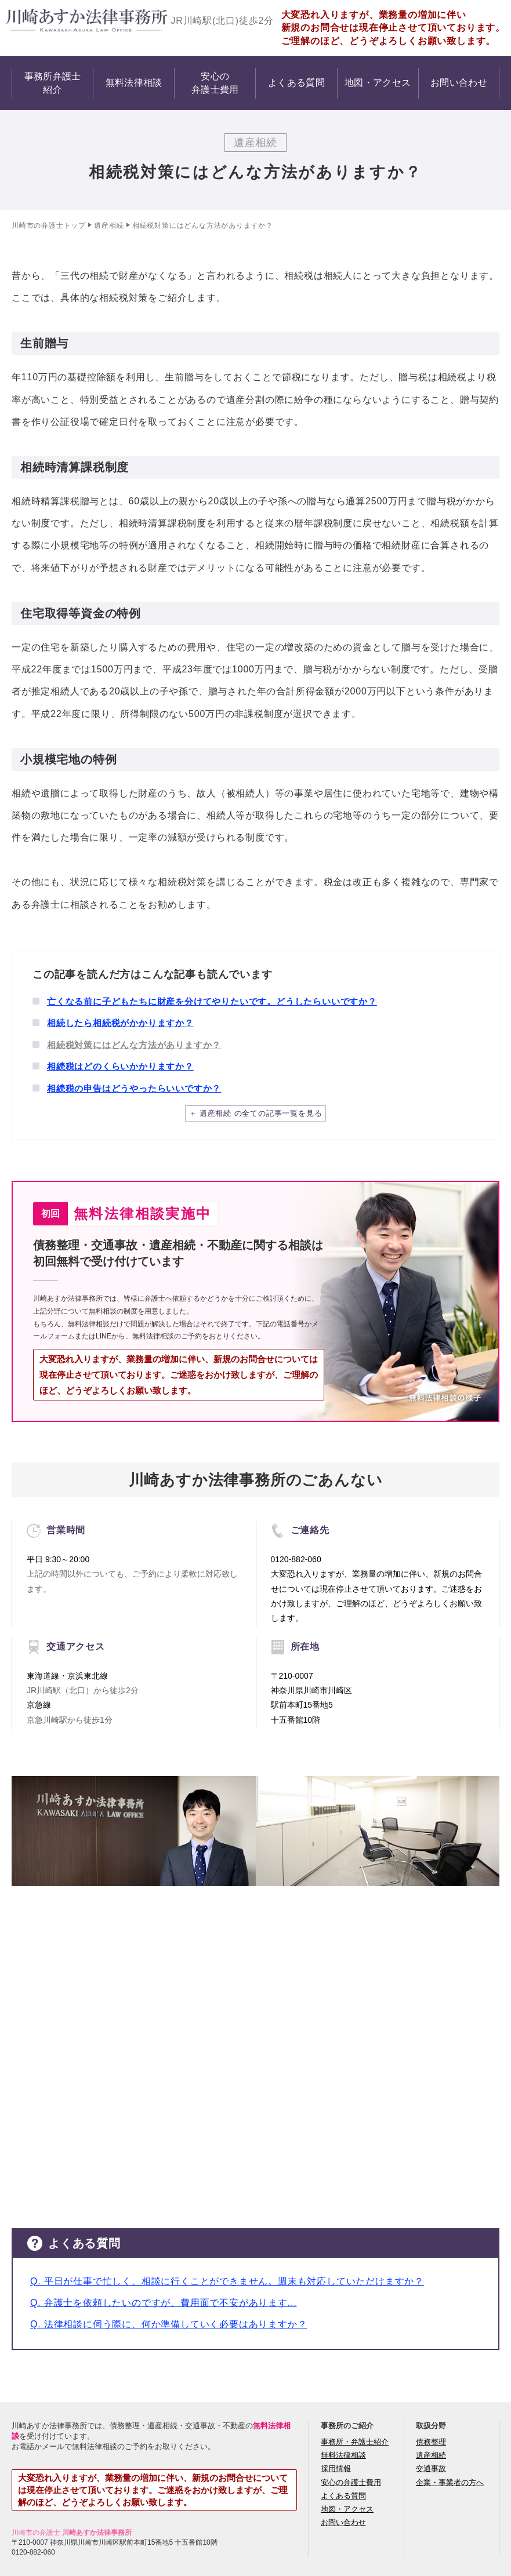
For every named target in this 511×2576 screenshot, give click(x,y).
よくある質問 (343, 2495)
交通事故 (431, 2468)
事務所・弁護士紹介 (355, 2441)
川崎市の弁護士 (38, 225)
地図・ (378, 83)
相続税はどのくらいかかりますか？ (120, 1066)
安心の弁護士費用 (351, 2482)
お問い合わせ (343, 2522)
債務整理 (431, 2441)
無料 (134, 83)
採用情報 (336, 2468)
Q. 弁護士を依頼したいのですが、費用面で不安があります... (163, 2303)
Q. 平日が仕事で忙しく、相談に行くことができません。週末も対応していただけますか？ (227, 2281)
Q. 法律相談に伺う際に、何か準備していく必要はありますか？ (168, 2324)
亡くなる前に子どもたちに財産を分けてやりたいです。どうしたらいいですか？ (212, 1001)
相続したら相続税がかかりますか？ (120, 1023)
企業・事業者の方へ (450, 2482)
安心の (215, 83)
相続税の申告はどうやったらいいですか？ (134, 1088)
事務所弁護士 (52, 83)
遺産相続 (109, 225)
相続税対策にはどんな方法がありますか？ (134, 1045)
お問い (458, 83)
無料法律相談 (343, 2455)
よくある (296, 83)
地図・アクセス (347, 2509)
